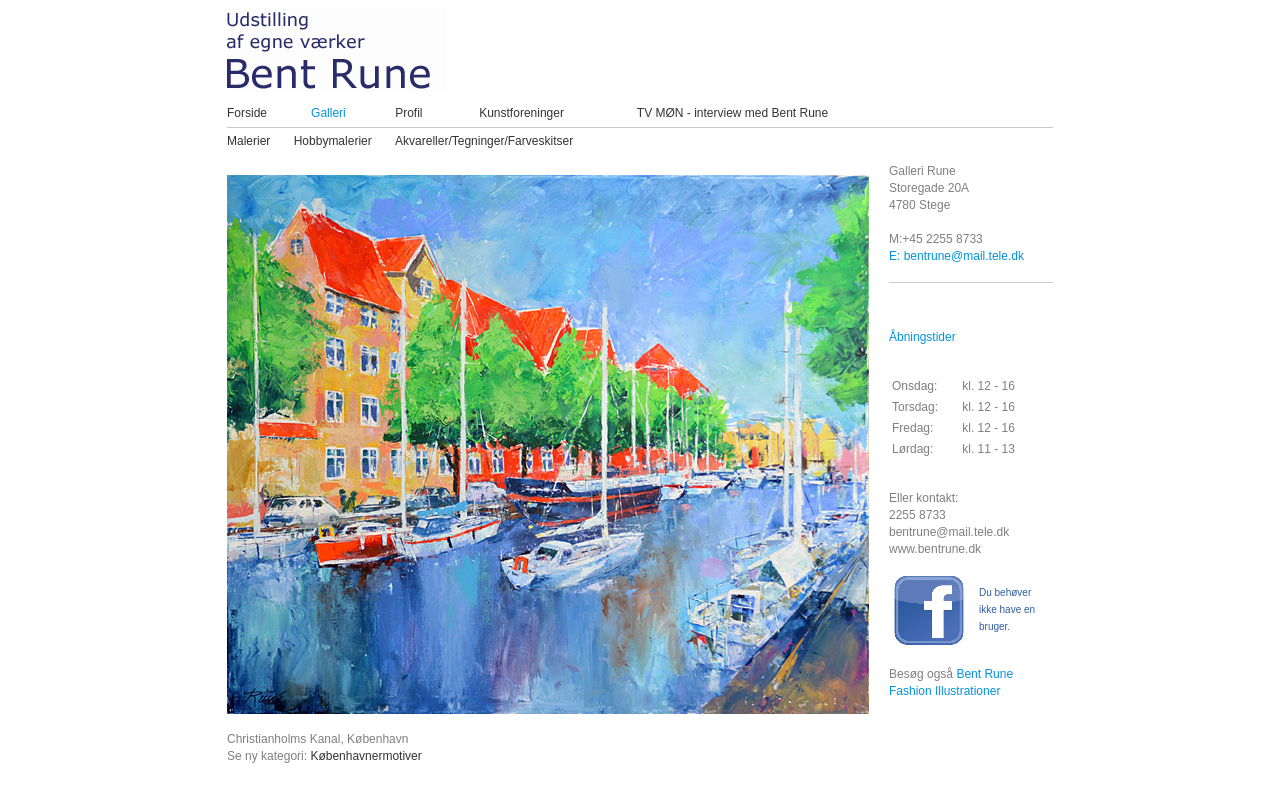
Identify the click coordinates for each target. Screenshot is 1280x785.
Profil (408, 113)
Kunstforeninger (521, 113)
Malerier (248, 141)
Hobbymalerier (333, 141)
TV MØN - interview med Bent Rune (732, 113)
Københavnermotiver (365, 756)
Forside (247, 113)
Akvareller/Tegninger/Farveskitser (484, 141)
